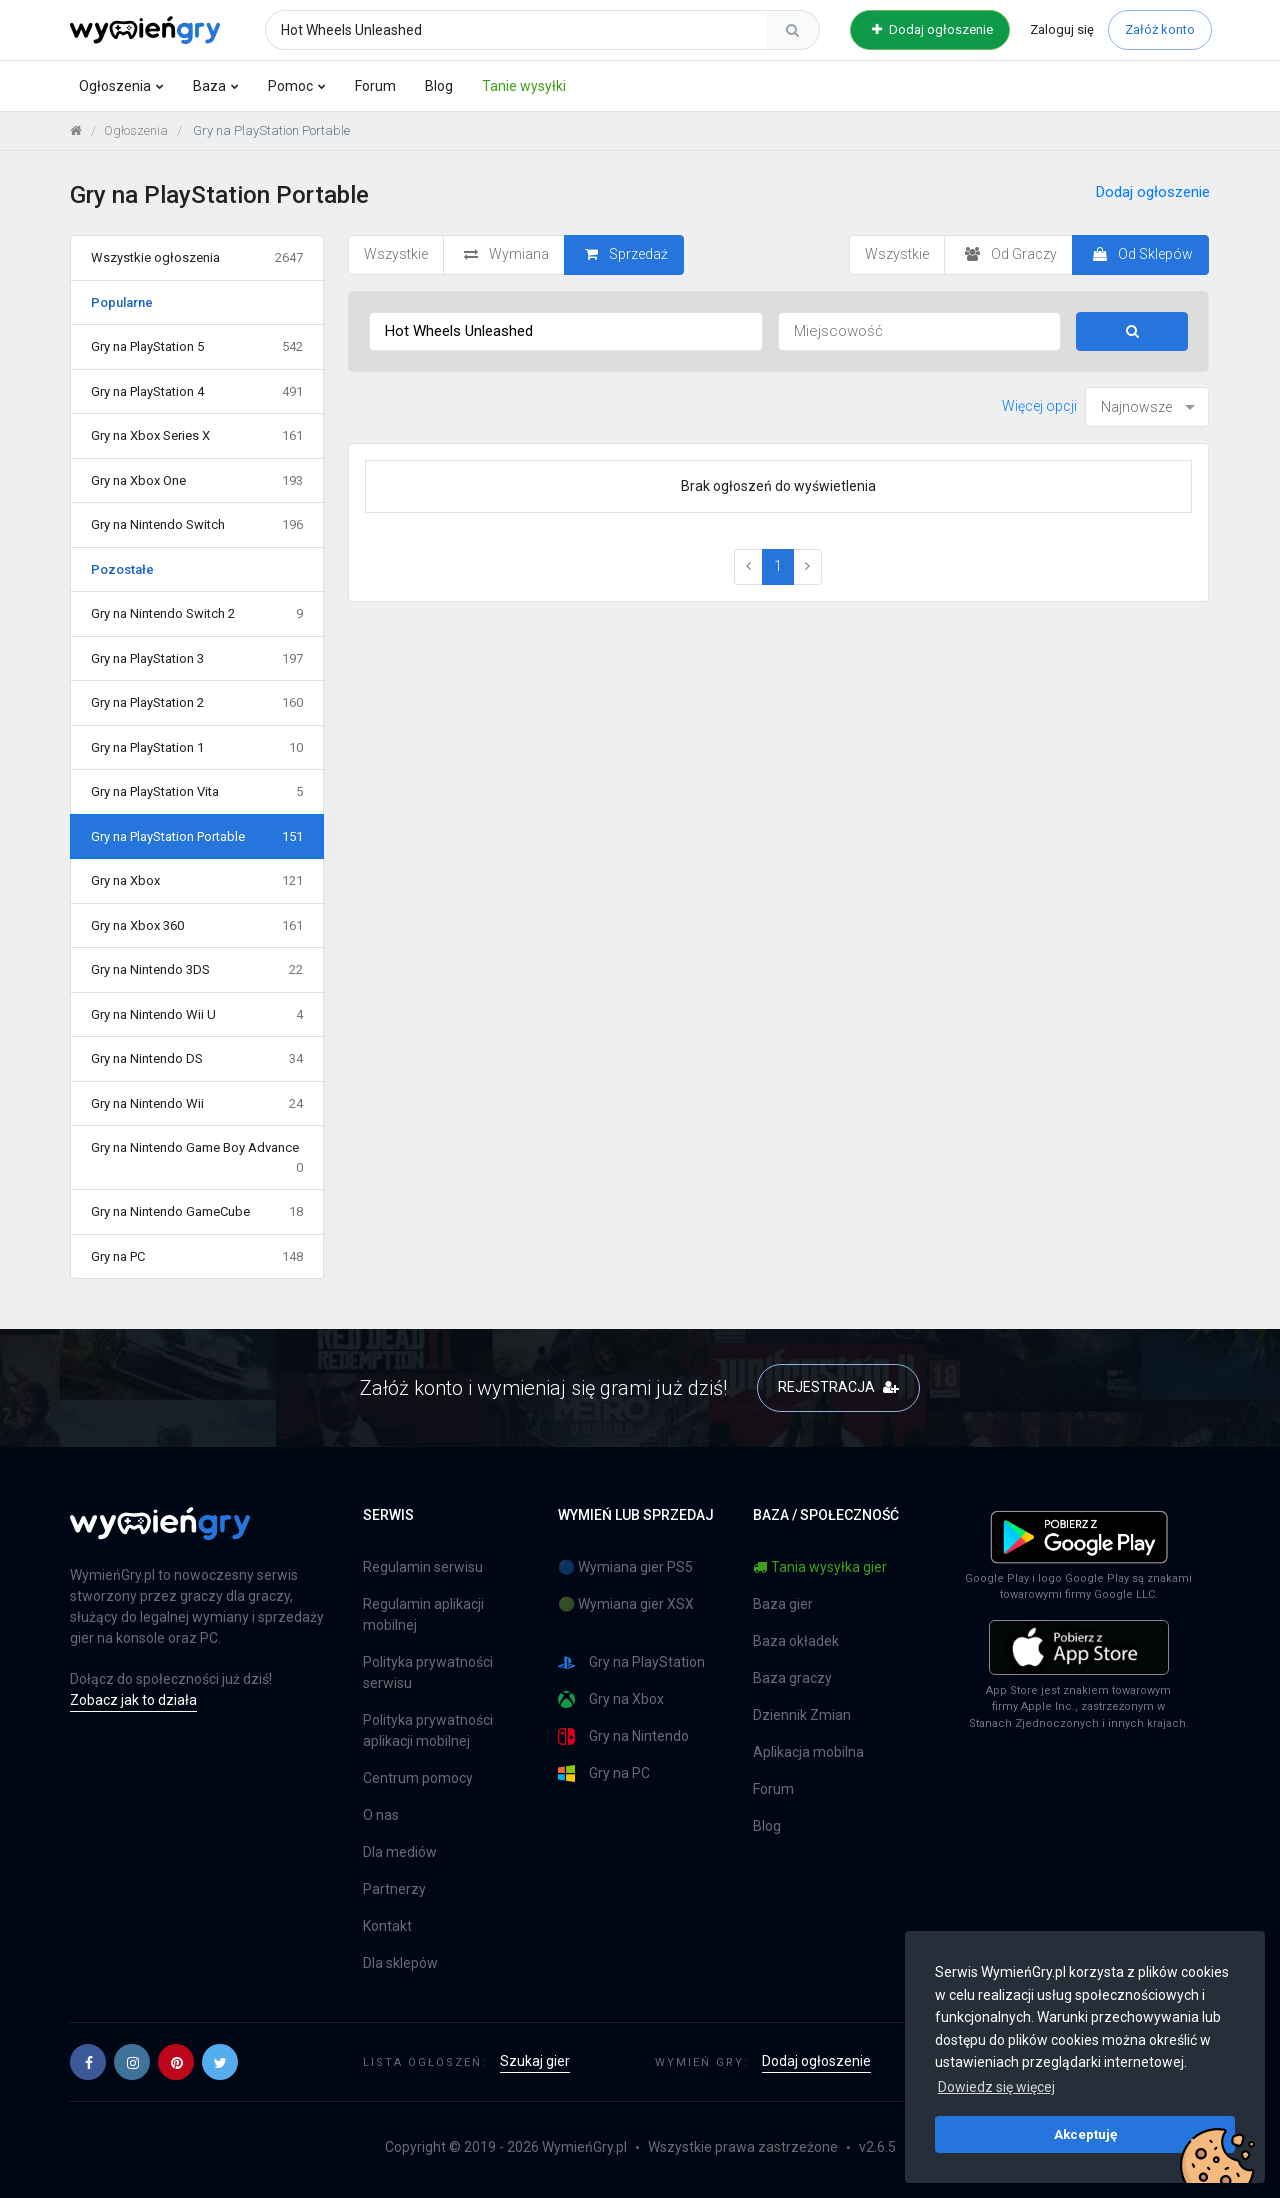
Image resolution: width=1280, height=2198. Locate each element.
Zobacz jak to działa (133, 1700)
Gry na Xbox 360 (197, 926)
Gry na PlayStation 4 (197, 392)
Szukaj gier (535, 2061)
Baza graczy (792, 1678)
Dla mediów (400, 1852)
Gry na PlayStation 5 (197, 347)
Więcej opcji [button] (1039, 406)
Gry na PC (197, 1257)
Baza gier (783, 1604)
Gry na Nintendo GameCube (197, 1212)
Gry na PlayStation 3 (197, 659)
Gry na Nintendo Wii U (197, 1015)
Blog (439, 86)
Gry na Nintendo (623, 1736)
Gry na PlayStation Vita (197, 792)
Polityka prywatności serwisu (428, 1672)
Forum (375, 86)
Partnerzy (394, 1889)
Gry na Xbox (197, 881)
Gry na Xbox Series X (197, 436)
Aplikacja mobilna (808, 1752)
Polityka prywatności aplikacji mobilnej (428, 1730)
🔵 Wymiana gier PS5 (625, 1567)
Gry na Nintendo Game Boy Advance (197, 1158)
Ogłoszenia (115, 86)
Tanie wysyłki (524, 86)
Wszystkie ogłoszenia (197, 258)
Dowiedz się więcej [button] (996, 2087)
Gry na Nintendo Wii (197, 1104)
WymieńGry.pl (584, 2147)
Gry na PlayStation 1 (197, 748)
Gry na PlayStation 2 (197, 703)
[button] (88, 2062)
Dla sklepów (400, 1963)
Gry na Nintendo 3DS (197, 970)
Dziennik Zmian (802, 1715)
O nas (381, 1815)
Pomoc (290, 86)
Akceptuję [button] (1085, 2134)
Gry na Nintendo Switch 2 (197, 614)
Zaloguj (1062, 29)
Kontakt (387, 1926)
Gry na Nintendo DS (197, 1059)
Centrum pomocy (418, 1778)
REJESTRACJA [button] (838, 1387)
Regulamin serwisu (423, 1567)
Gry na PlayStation (631, 1662)
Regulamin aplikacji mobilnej (423, 1614)
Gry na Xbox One (197, 481)
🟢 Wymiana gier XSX (626, 1604)
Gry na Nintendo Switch (197, 525)
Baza (209, 86)
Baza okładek (796, 1641)
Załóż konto (1160, 29)
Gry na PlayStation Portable (197, 837)
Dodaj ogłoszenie (932, 29)
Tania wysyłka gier (820, 1567)
